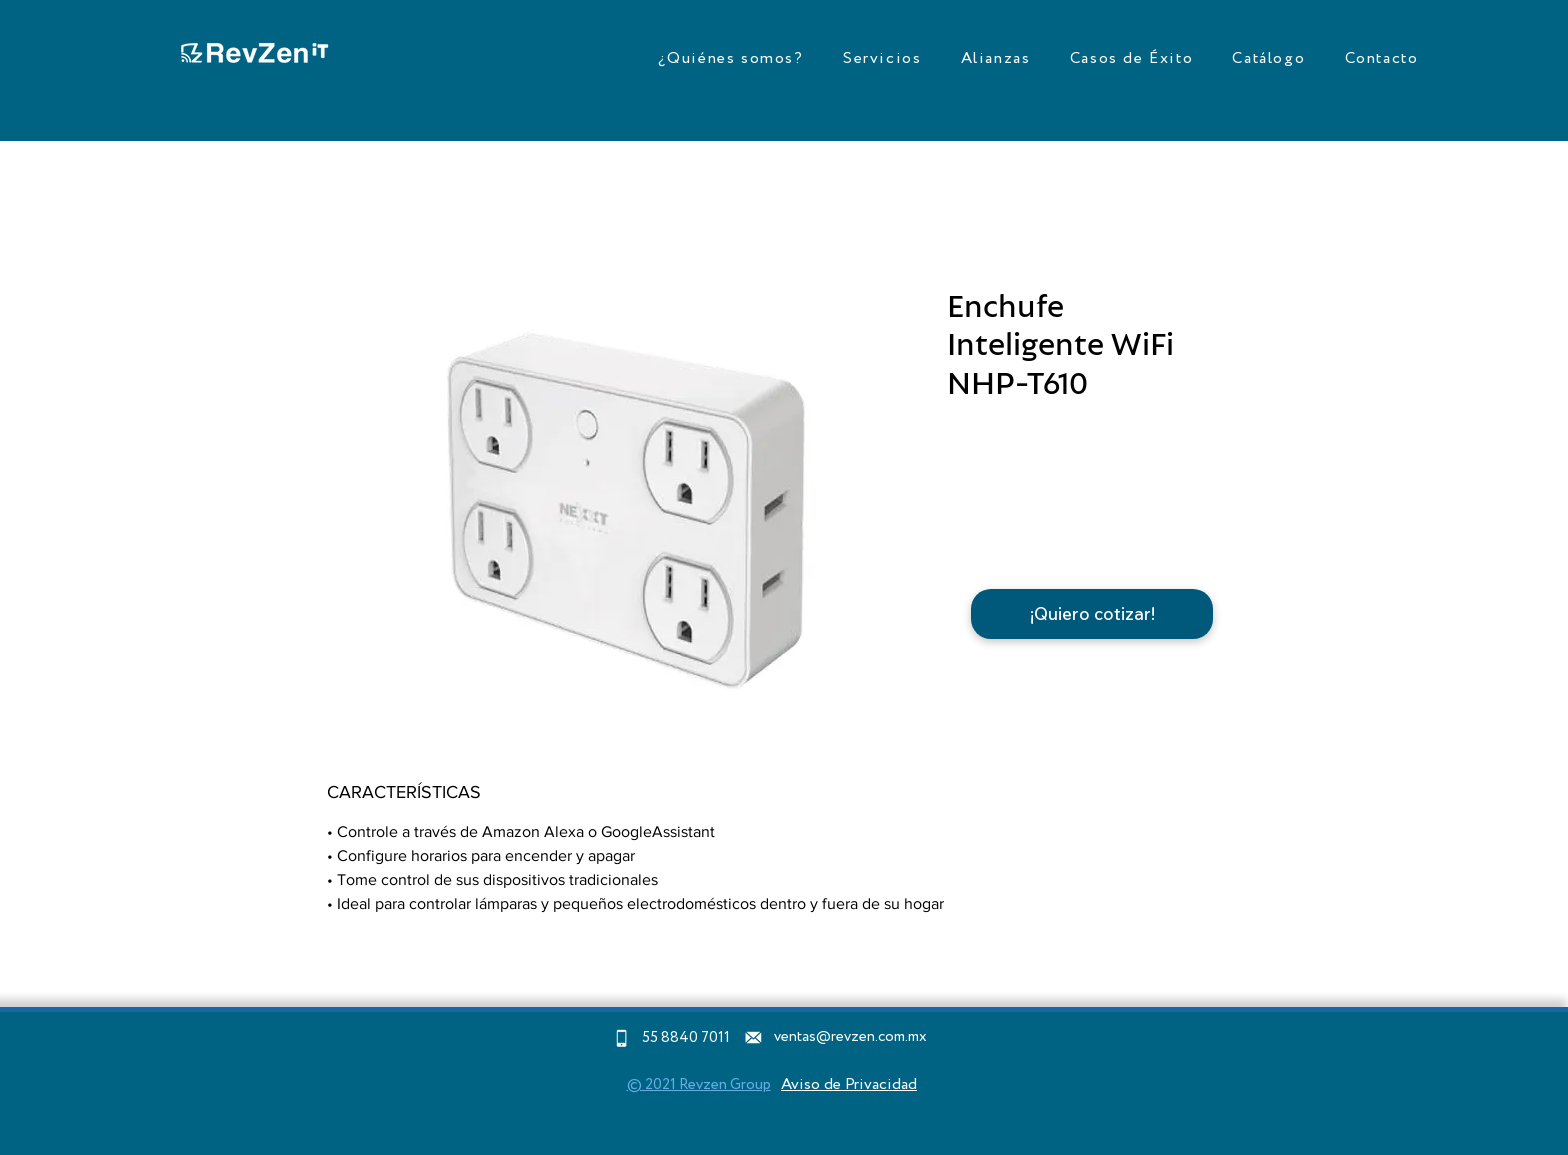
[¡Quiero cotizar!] (1092, 614)
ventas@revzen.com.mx (850, 1037)
